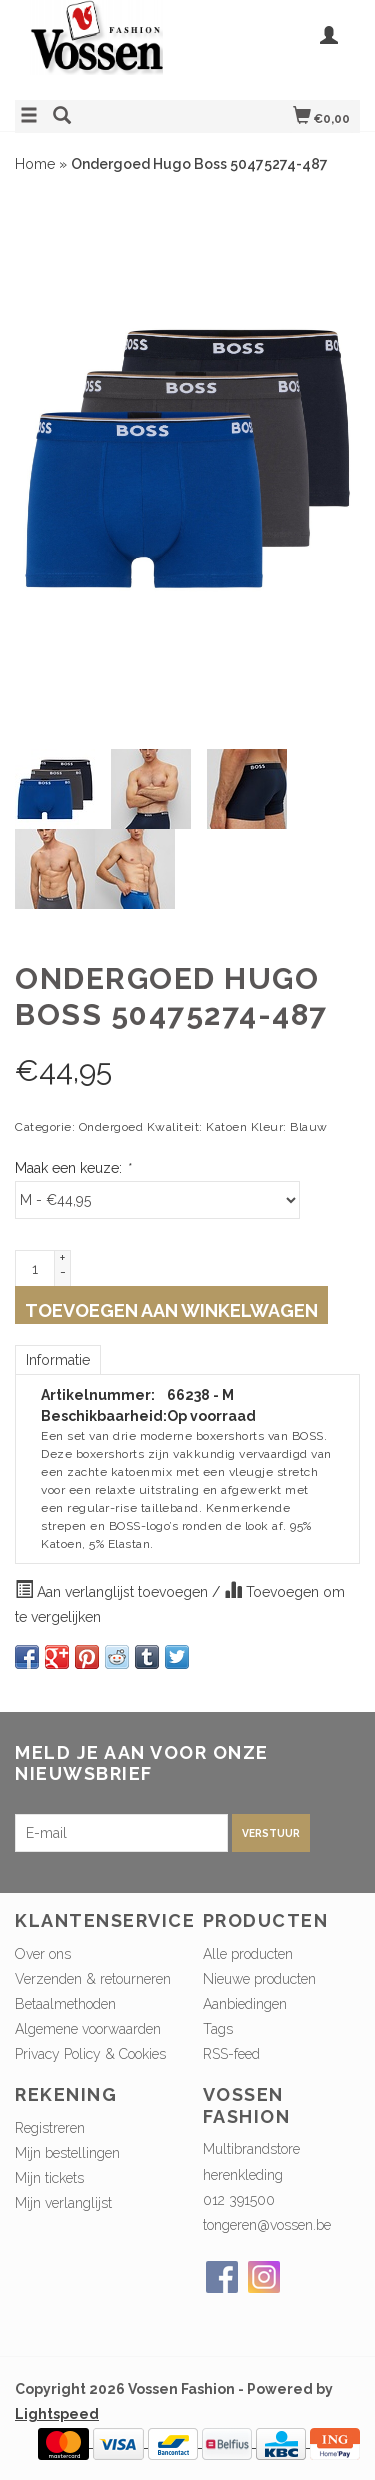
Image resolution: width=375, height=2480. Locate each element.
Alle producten (248, 1954)
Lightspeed (57, 2414)
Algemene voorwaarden (88, 2029)
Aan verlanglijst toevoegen (113, 1590)
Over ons (43, 1954)
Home (35, 164)
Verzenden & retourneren (93, 1979)
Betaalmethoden (65, 2004)
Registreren (50, 2128)
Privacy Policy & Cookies (90, 2054)
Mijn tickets (49, 2178)
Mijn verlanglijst (63, 2203)
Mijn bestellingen (67, 2153)
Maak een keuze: (72, 1168)
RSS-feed (231, 2054)
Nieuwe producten (259, 1979)
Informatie (58, 1360)
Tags (218, 2029)
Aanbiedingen (245, 2004)
